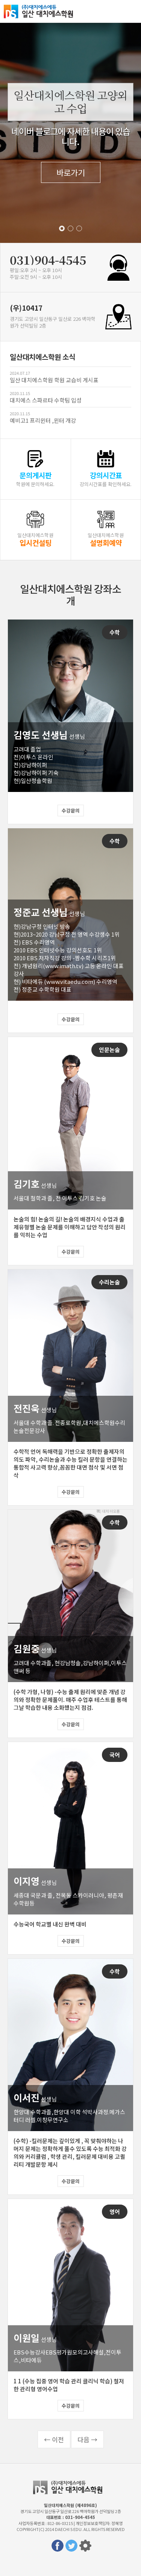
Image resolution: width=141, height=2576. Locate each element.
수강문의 (71, 810)
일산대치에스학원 (41, 11)
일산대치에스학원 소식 (42, 357)
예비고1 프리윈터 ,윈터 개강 (43, 420)
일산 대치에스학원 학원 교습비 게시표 (54, 380)
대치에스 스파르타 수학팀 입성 (46, 400)
